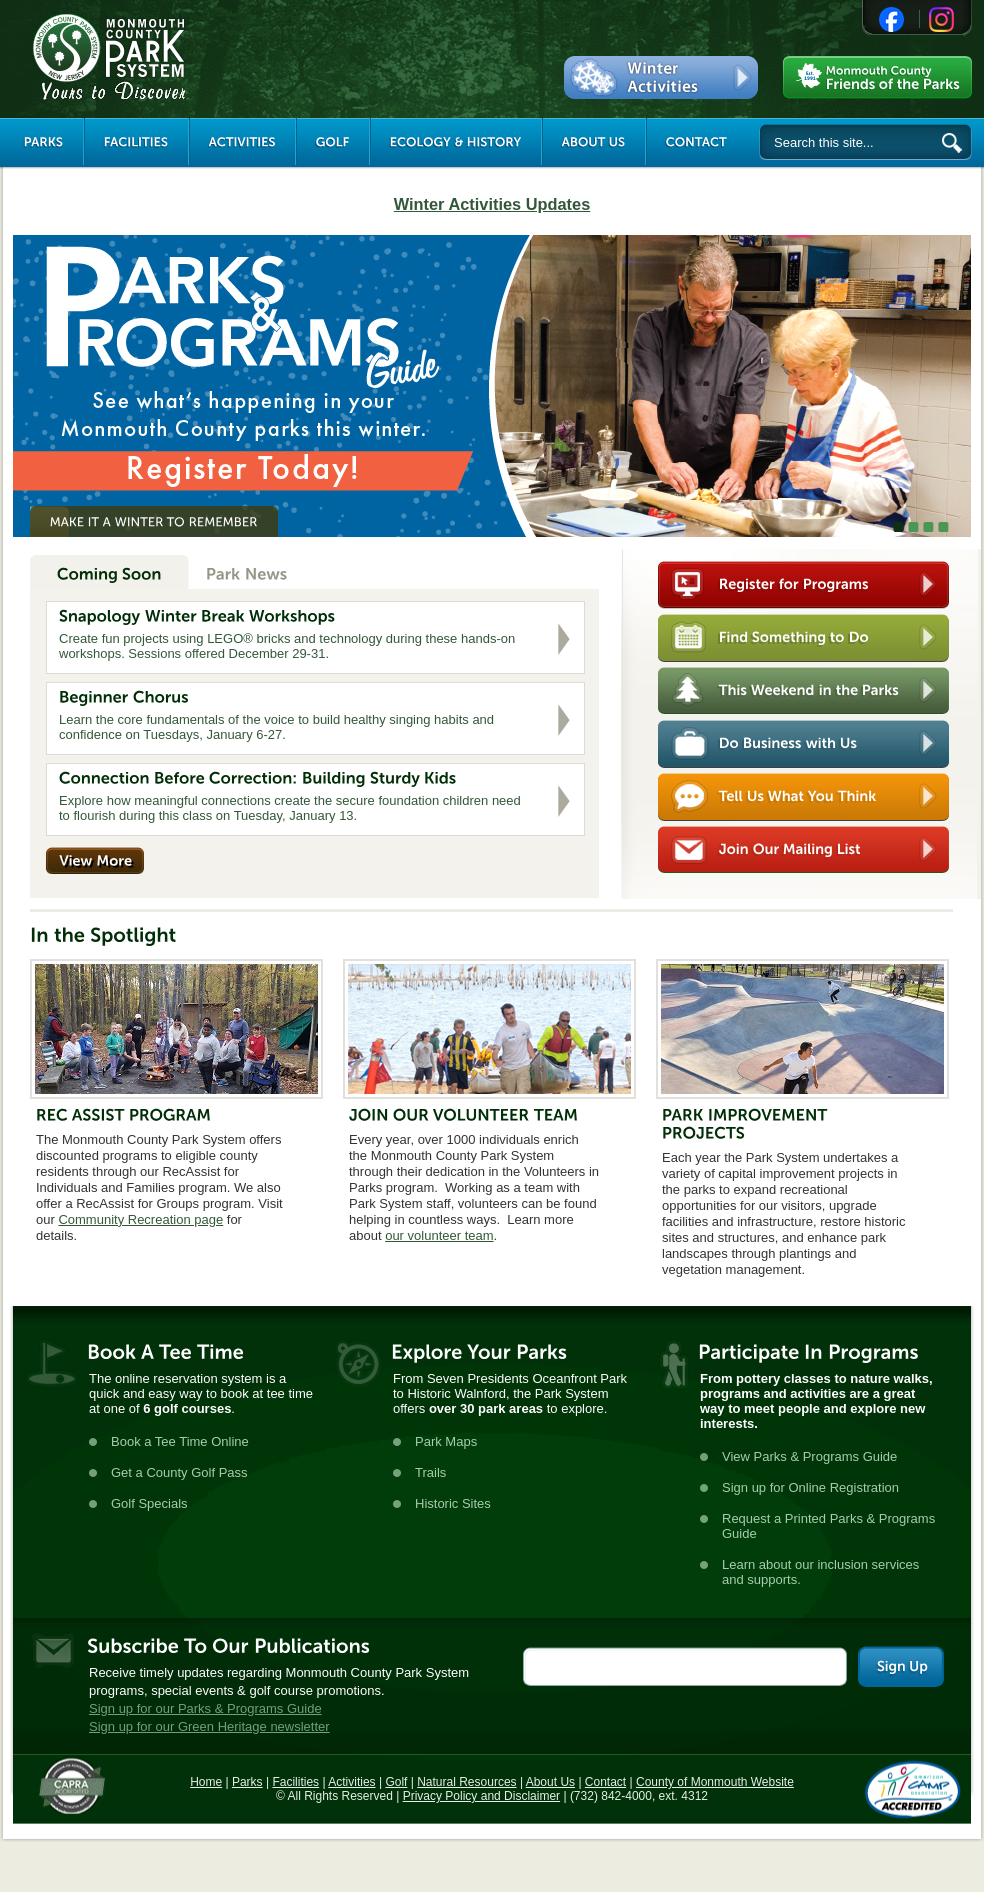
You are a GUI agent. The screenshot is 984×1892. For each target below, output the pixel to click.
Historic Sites (453, 1503)
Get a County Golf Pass (179, 1472)
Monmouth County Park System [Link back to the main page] (169, 57)
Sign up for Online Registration (810, 1487)
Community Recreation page (140, 1219)
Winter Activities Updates (492, 204)
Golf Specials (149, 1503)
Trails (430, 1472)
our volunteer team (439, 1235)
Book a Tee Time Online (180, 1441)
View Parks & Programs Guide (809, 1456)
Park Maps (446, 1441)
